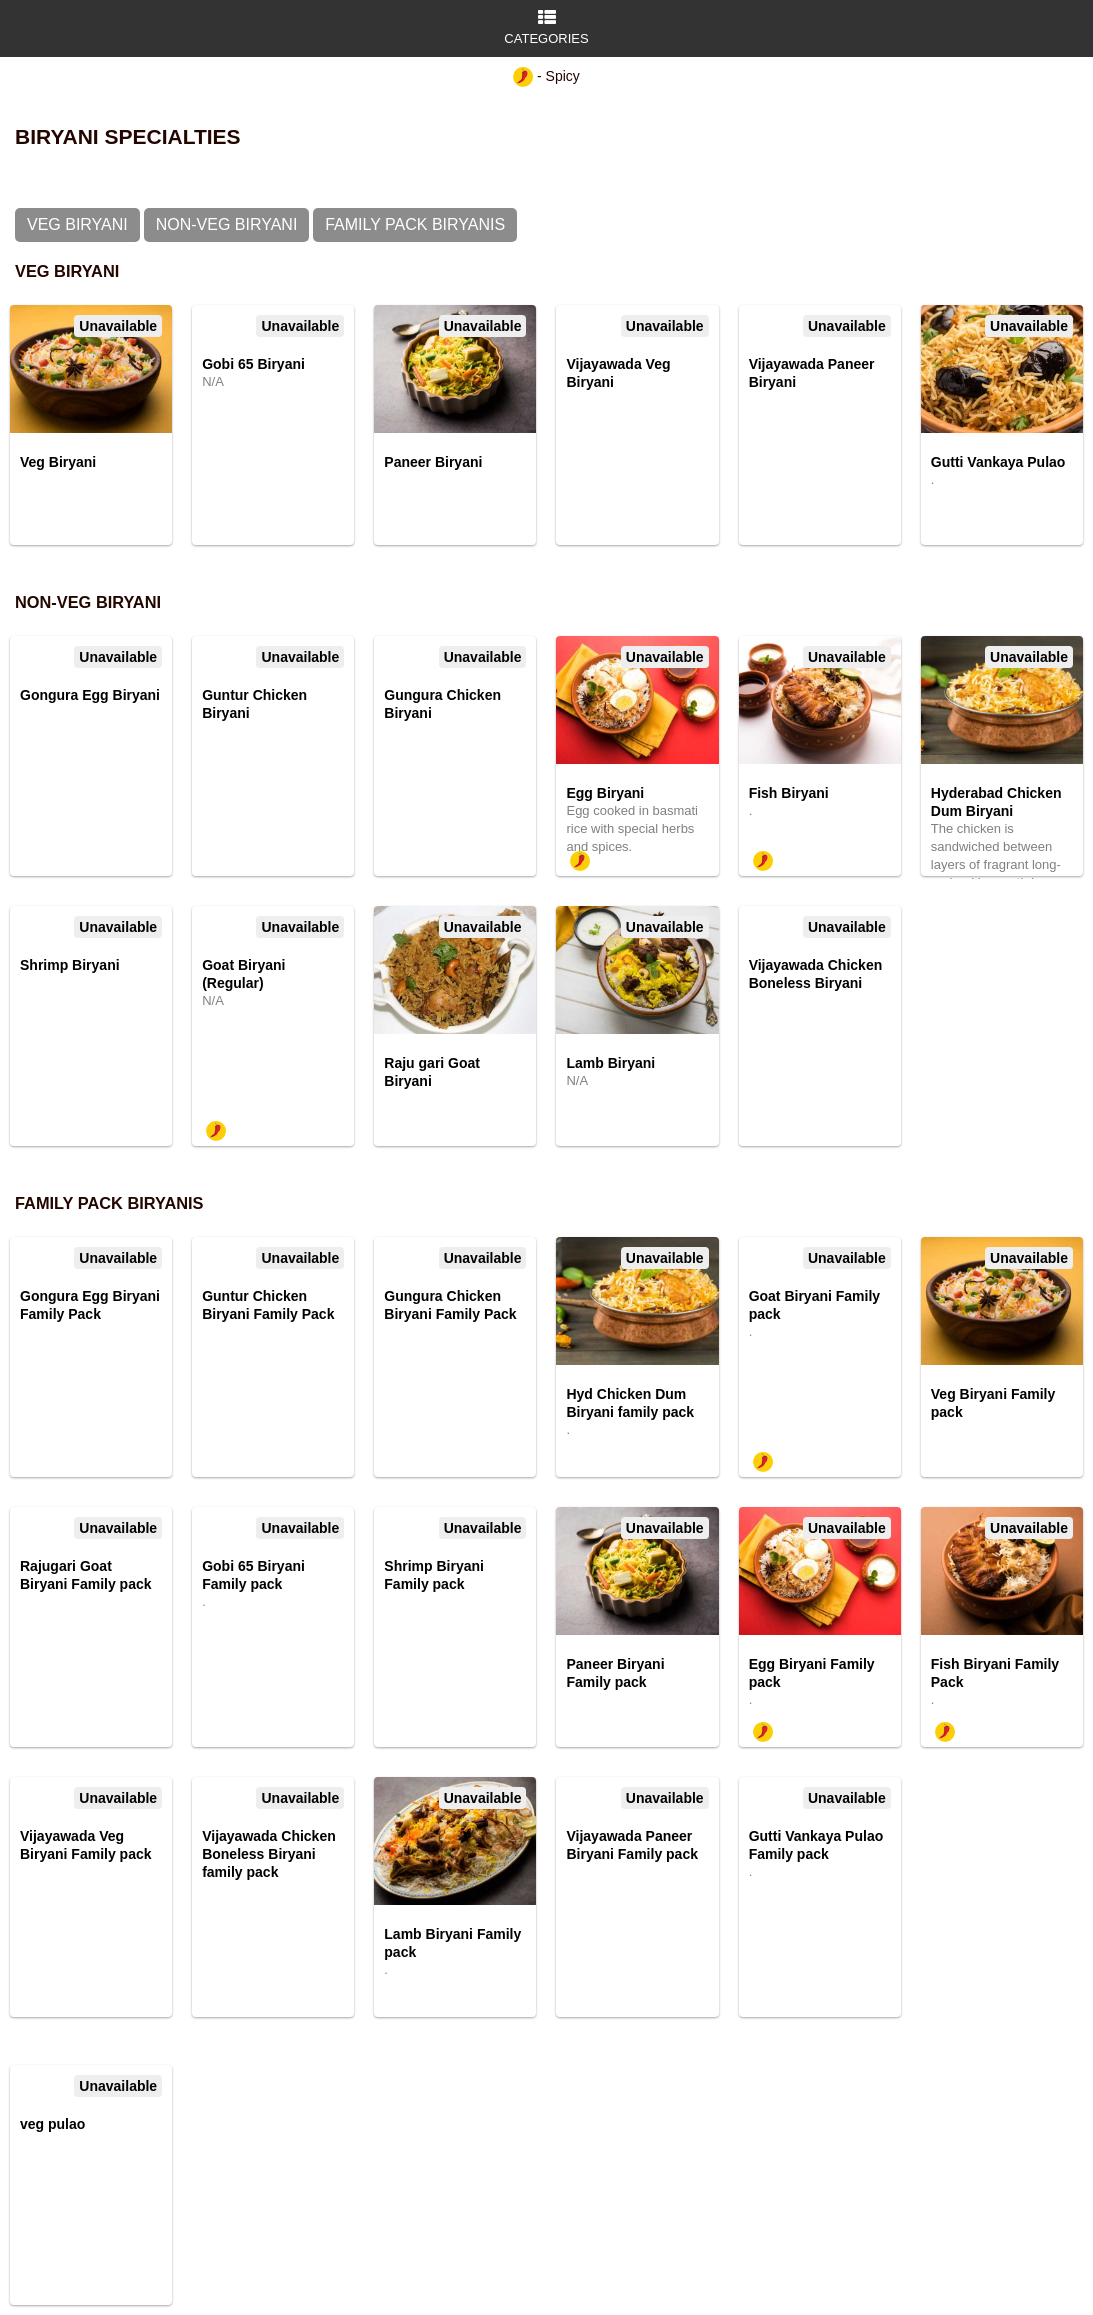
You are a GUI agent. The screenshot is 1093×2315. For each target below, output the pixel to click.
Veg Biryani (77, 224)
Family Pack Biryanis (415, 224)
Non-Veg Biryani (227, 224)
